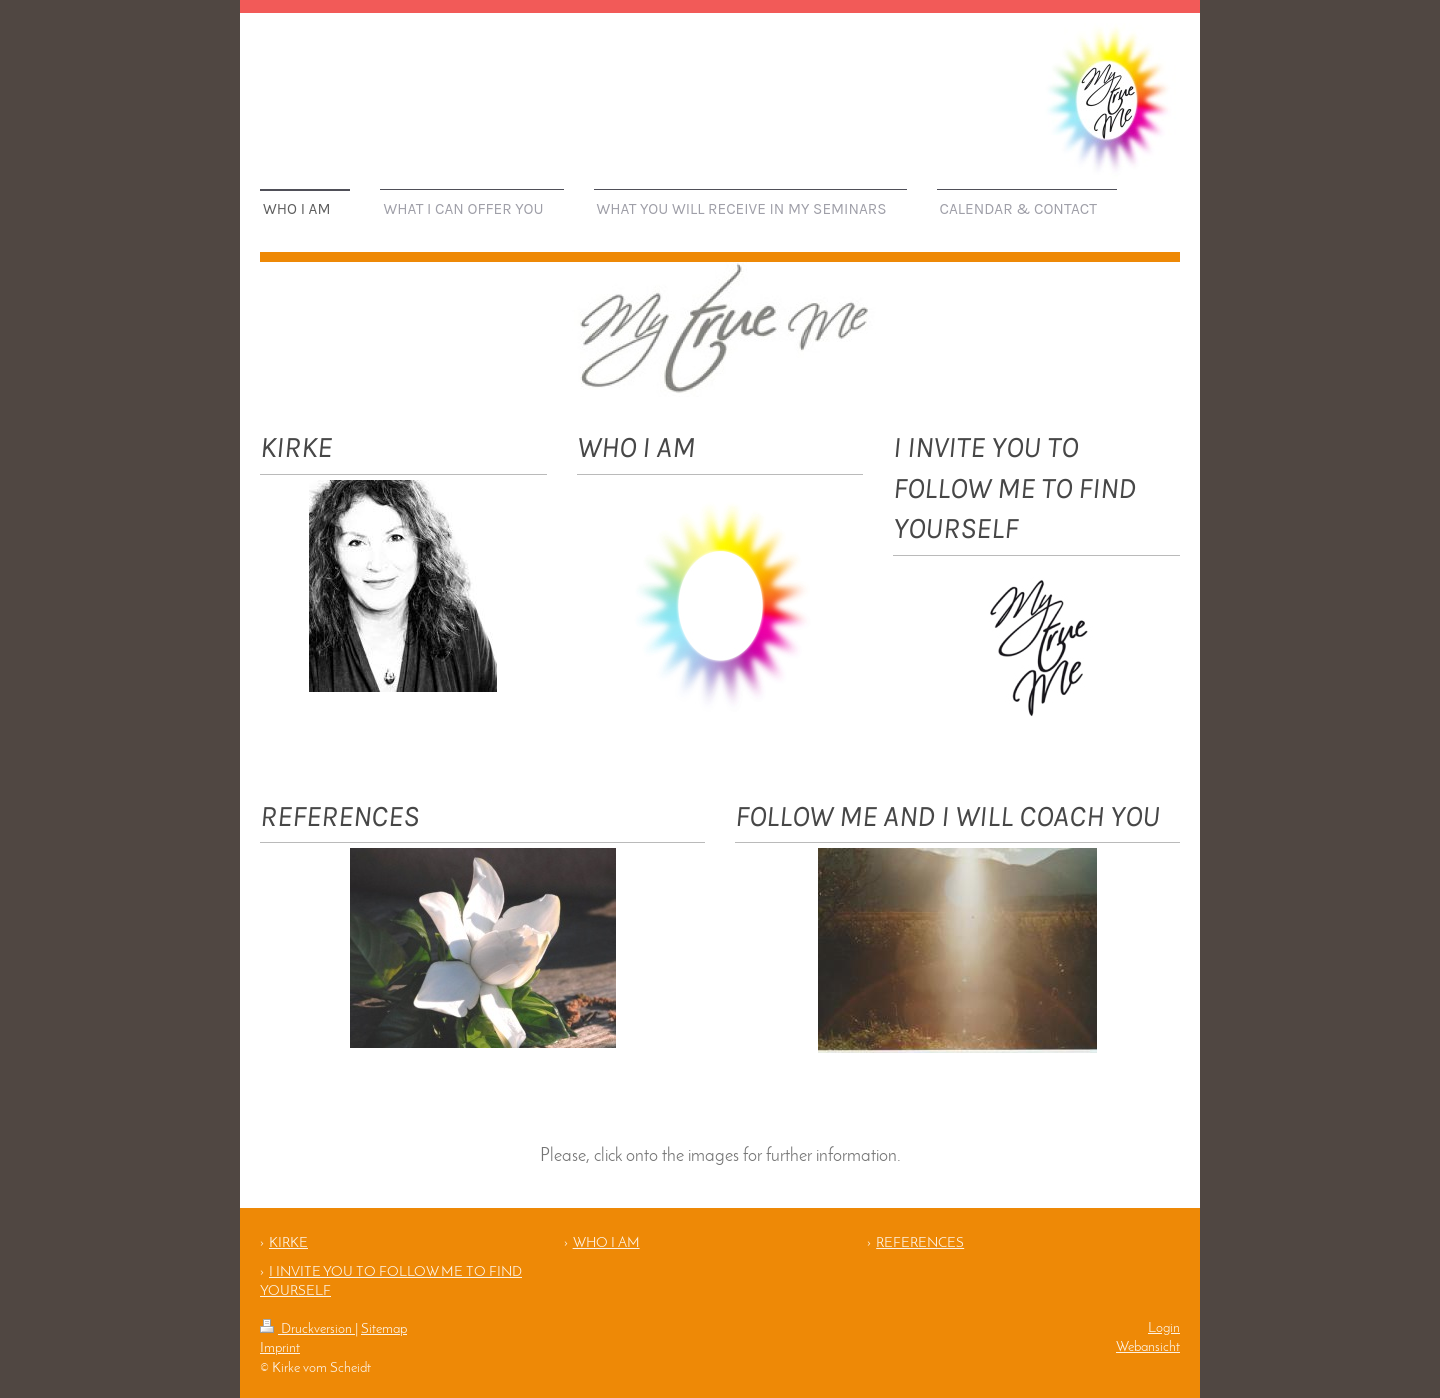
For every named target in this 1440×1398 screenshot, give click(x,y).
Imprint (280, 1348)
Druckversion (307, 1329)
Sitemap (384, 1329)
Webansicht (1148, 1347)
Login (1164, 1328)
